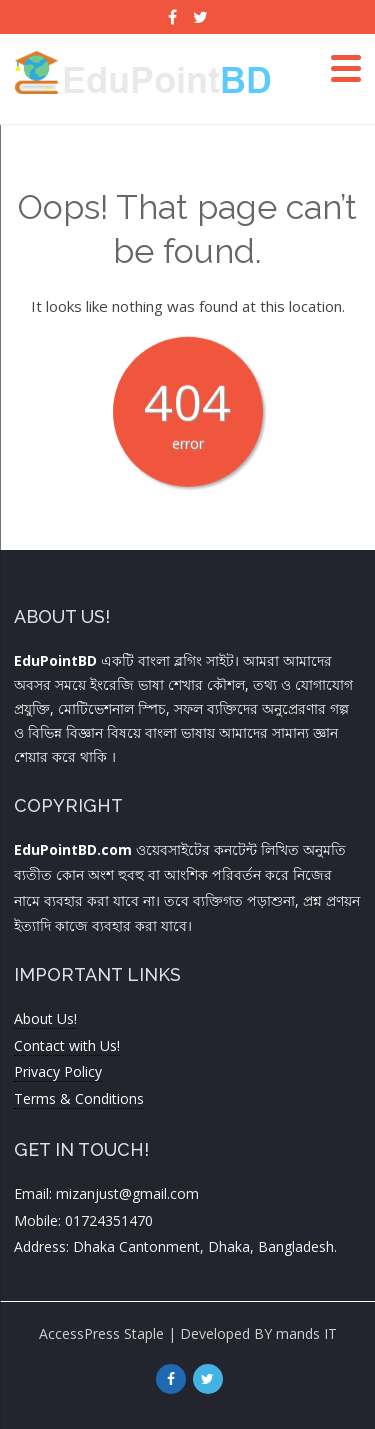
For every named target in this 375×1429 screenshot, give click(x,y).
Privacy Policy (58, 1071)
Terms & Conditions (79, 1098)
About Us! (45, 1018)
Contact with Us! (67, 1045)
